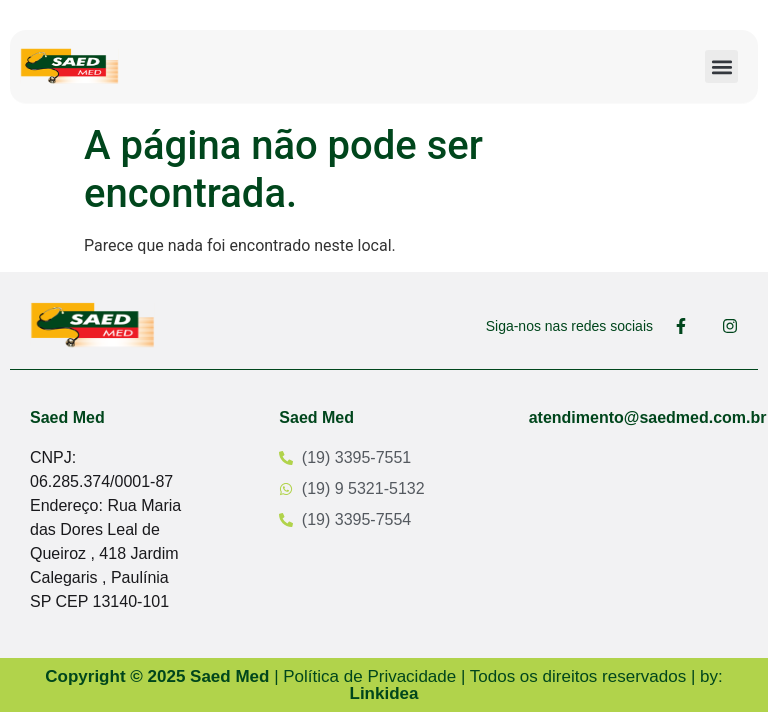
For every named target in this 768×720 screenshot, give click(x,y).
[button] (721, 66)
